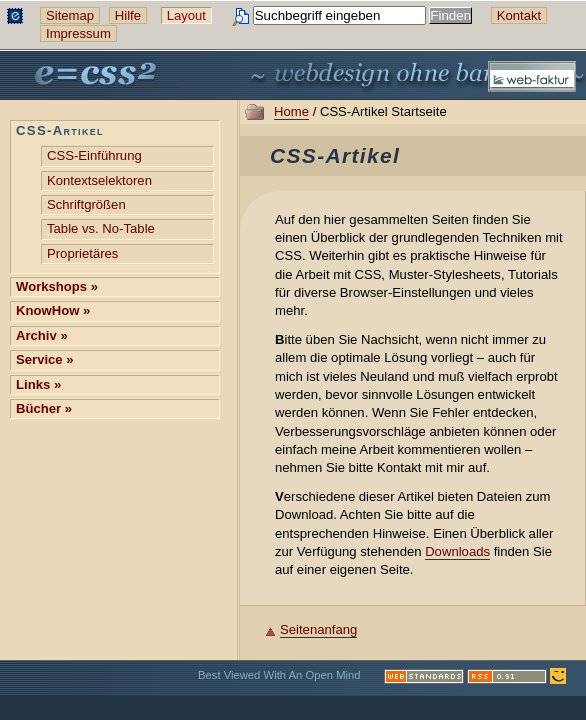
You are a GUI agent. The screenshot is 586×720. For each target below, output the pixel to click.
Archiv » (42, 335)
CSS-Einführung (94, 155)
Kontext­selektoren (99, 180)
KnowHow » (53, 310)
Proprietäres (82, 253)
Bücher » (44, 408)
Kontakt (519, 15)
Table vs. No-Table (101, 228)
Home (291, 111)
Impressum (78, 33)
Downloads (457, 551)
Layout (186, 15)
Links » (38, 384)
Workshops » (57, 286)
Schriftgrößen (86, 204)
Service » (45, 359)
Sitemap (70, 15)
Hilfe (128, 15)
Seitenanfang (318, 629)
